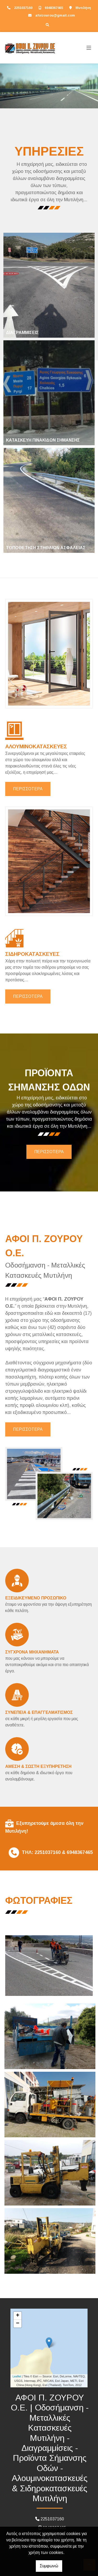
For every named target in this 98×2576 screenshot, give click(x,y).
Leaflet (17, 2376)
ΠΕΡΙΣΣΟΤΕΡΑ (28, 789)
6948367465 (54, 8)
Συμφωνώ (49, 2566)
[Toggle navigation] (88, 47)
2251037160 (23, 8)
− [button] (17, 2324)
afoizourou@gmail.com (55, 15)
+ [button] (17, 2316)
